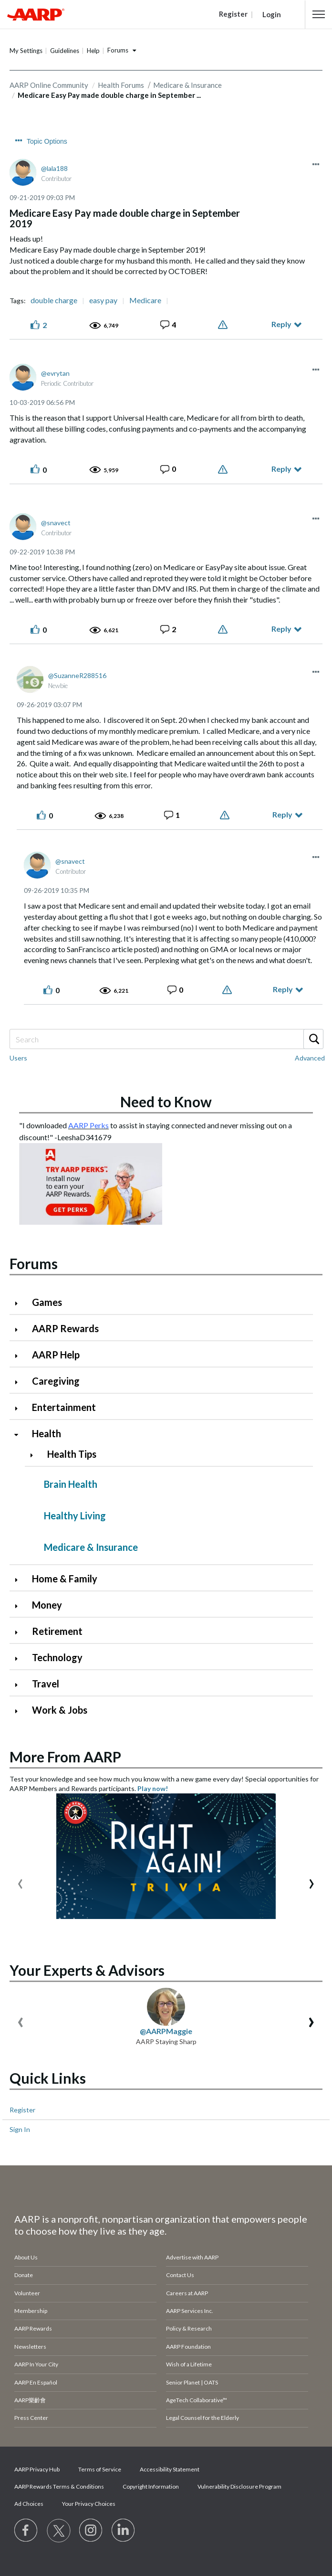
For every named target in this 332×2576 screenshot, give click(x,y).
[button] (318, 14)
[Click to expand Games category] (20, 1303)
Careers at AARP (187, 2293)
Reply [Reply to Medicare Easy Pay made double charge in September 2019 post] (281, 324)
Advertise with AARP (192, 2257)
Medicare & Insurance (91, 1547)
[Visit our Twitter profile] (59, 2531)
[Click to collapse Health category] (20, 1435)
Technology (57, 1657)
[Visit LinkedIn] (123, 2531)
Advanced (310, 1058)
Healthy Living (75, 1515)
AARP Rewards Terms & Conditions (59, 2486)
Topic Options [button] (47, 141)
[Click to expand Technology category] (20, 1658)
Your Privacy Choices (88, 2503)
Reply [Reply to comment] (281, 468)
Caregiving (56, 1381)
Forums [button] (117, 50)
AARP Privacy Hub (37, 2469)
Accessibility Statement (169, 2469)
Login (271, 14)
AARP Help (56, 1354)
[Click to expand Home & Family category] (20, 1580)
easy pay (103, 300)
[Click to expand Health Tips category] (35, 1455)
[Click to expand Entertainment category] (20, 1408)
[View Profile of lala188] (54, 168)
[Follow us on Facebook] (26, 2531)
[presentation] (20, 1881)
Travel (45, 1683)
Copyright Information (151, 2486)
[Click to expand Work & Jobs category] (20, 1711)
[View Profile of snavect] (56, 523)
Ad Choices (28, 2503)
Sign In (20, 2129)
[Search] (166, 1039)
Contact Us (180, 2275)
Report (224, 324)
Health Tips (71, 1454)
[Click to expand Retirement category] (20, 1632)
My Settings (26, 50)
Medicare (145, 300)
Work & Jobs (59, 1710)
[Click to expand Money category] (20, 1606)
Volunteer (27, 2293)
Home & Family (64, 1578)
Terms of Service (99, 2469)
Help (93, 50)
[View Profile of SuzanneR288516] (77, 675)
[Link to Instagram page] (91, 2531)
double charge (54, 300)
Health (46, 1433)
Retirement (57, 1631)
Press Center (31, 2417)
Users (18, 1058)
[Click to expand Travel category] (20, 1685)
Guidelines (64, 50)
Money (47, 1605)
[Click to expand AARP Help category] (20, 1356)
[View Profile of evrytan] (55, 373)
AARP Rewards (65, 1328)
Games (47, 1302)
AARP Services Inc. (189, 2310)
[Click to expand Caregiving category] (20, 1382)
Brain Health (70, 1484)
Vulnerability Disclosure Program (239, 2486)
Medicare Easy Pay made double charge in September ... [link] (109, 95)
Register (22, 2110)
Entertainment (64, 1407)
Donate (23, 2275)
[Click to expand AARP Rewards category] (20, 1329)
